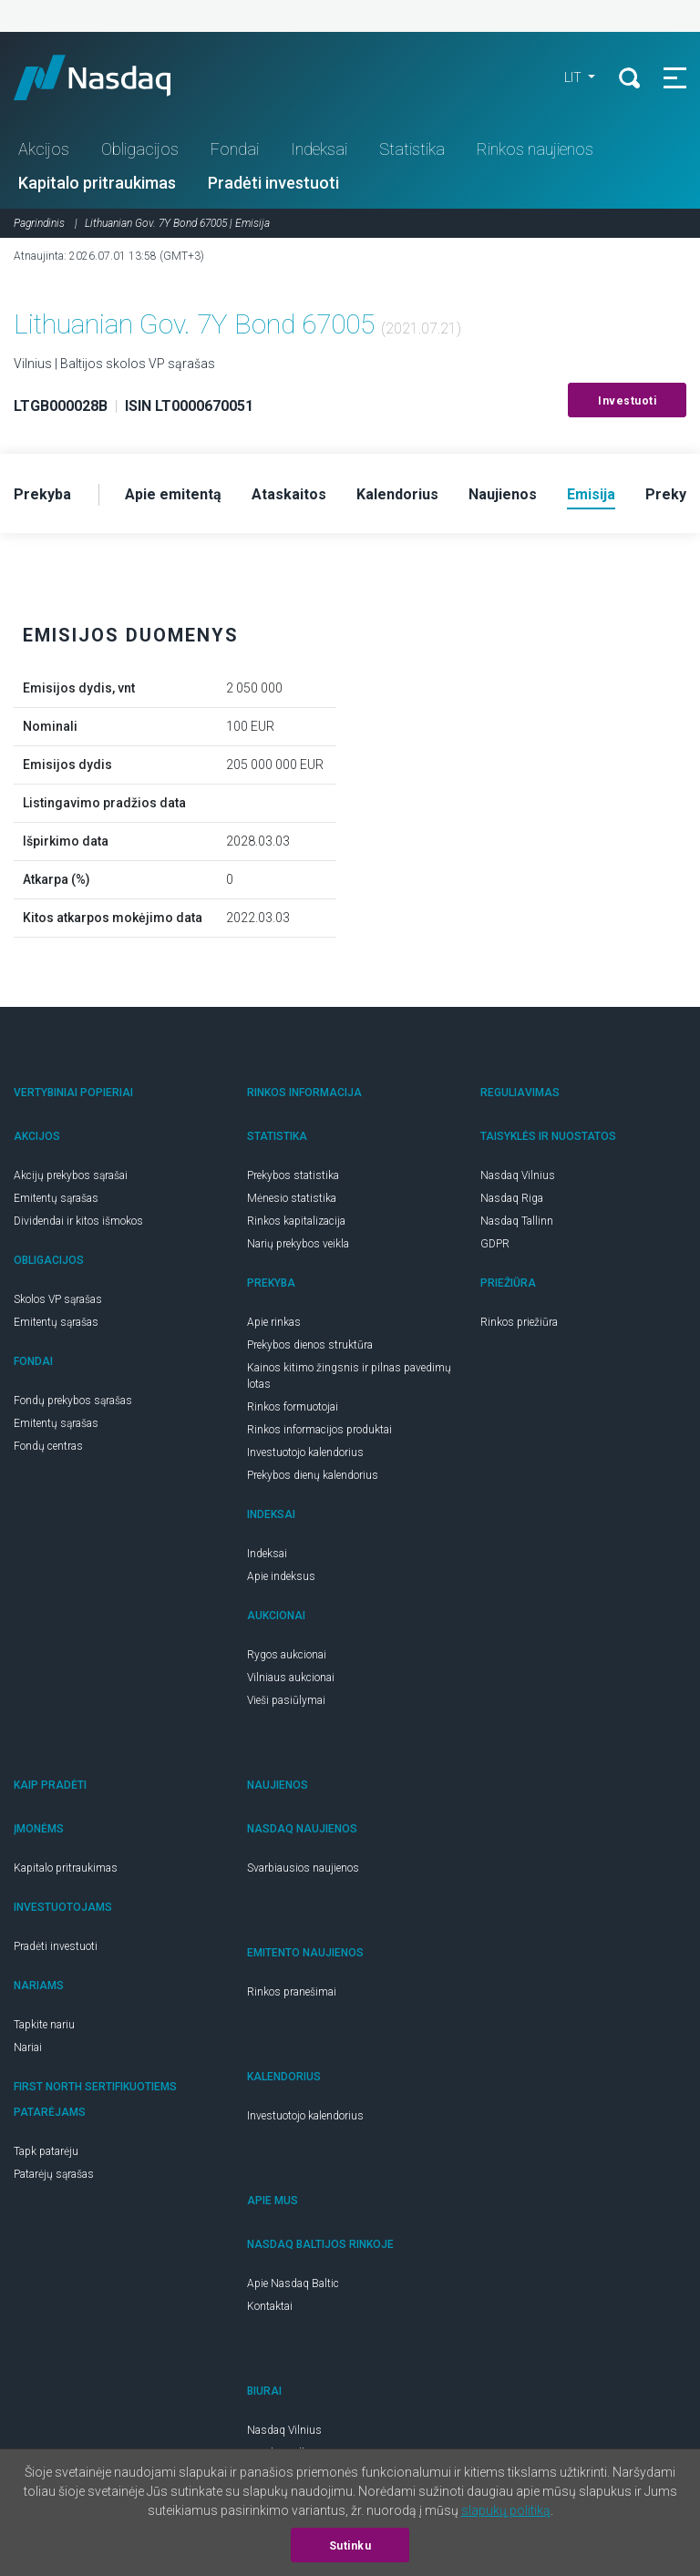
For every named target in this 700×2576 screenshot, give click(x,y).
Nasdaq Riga (511, 1198)
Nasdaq (109, 77)
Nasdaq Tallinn (516, 1221)
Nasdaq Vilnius (517, 1175)
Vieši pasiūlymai (286, 1700)
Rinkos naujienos (535, 149)
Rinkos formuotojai (292, 1407)
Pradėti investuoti (273, 182)
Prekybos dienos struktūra (310, 1345)
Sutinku (350, 2546)
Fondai (235, 149)
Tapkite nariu (44, 2024)
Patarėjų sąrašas (54, 2174)
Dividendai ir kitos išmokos (78, 1221)
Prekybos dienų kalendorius (312, 1475)
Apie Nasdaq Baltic (293, 2283)
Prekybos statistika (293, 1175)
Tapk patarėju (46, 2151)
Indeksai (319, 149)
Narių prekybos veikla (298, 1243)
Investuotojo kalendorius (305, 1452)
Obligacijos (140, 149)
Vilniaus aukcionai (291, 1677)
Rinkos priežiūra (519, 1322)
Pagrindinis (39, 223)
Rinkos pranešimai (291, 1992)
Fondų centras (48, 1446)
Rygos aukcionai (286, 1654)
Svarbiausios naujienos (303, 1868)
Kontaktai (270, 2306)
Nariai (28, 2047)
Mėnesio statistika (291, 1198)
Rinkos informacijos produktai (319, 1429)
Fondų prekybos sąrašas (73, 1400)
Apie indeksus (281, 1576)
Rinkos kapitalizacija (296, 1221)
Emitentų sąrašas (56, 1198)
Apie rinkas (274, 1322)
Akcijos (43, 149)
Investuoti (627, 401)
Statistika (412, 149)
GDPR (495, 1243)
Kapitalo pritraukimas (97, 182)
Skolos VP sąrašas (58, 1299)
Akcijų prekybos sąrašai (71, 1175)
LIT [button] (574, 77)
